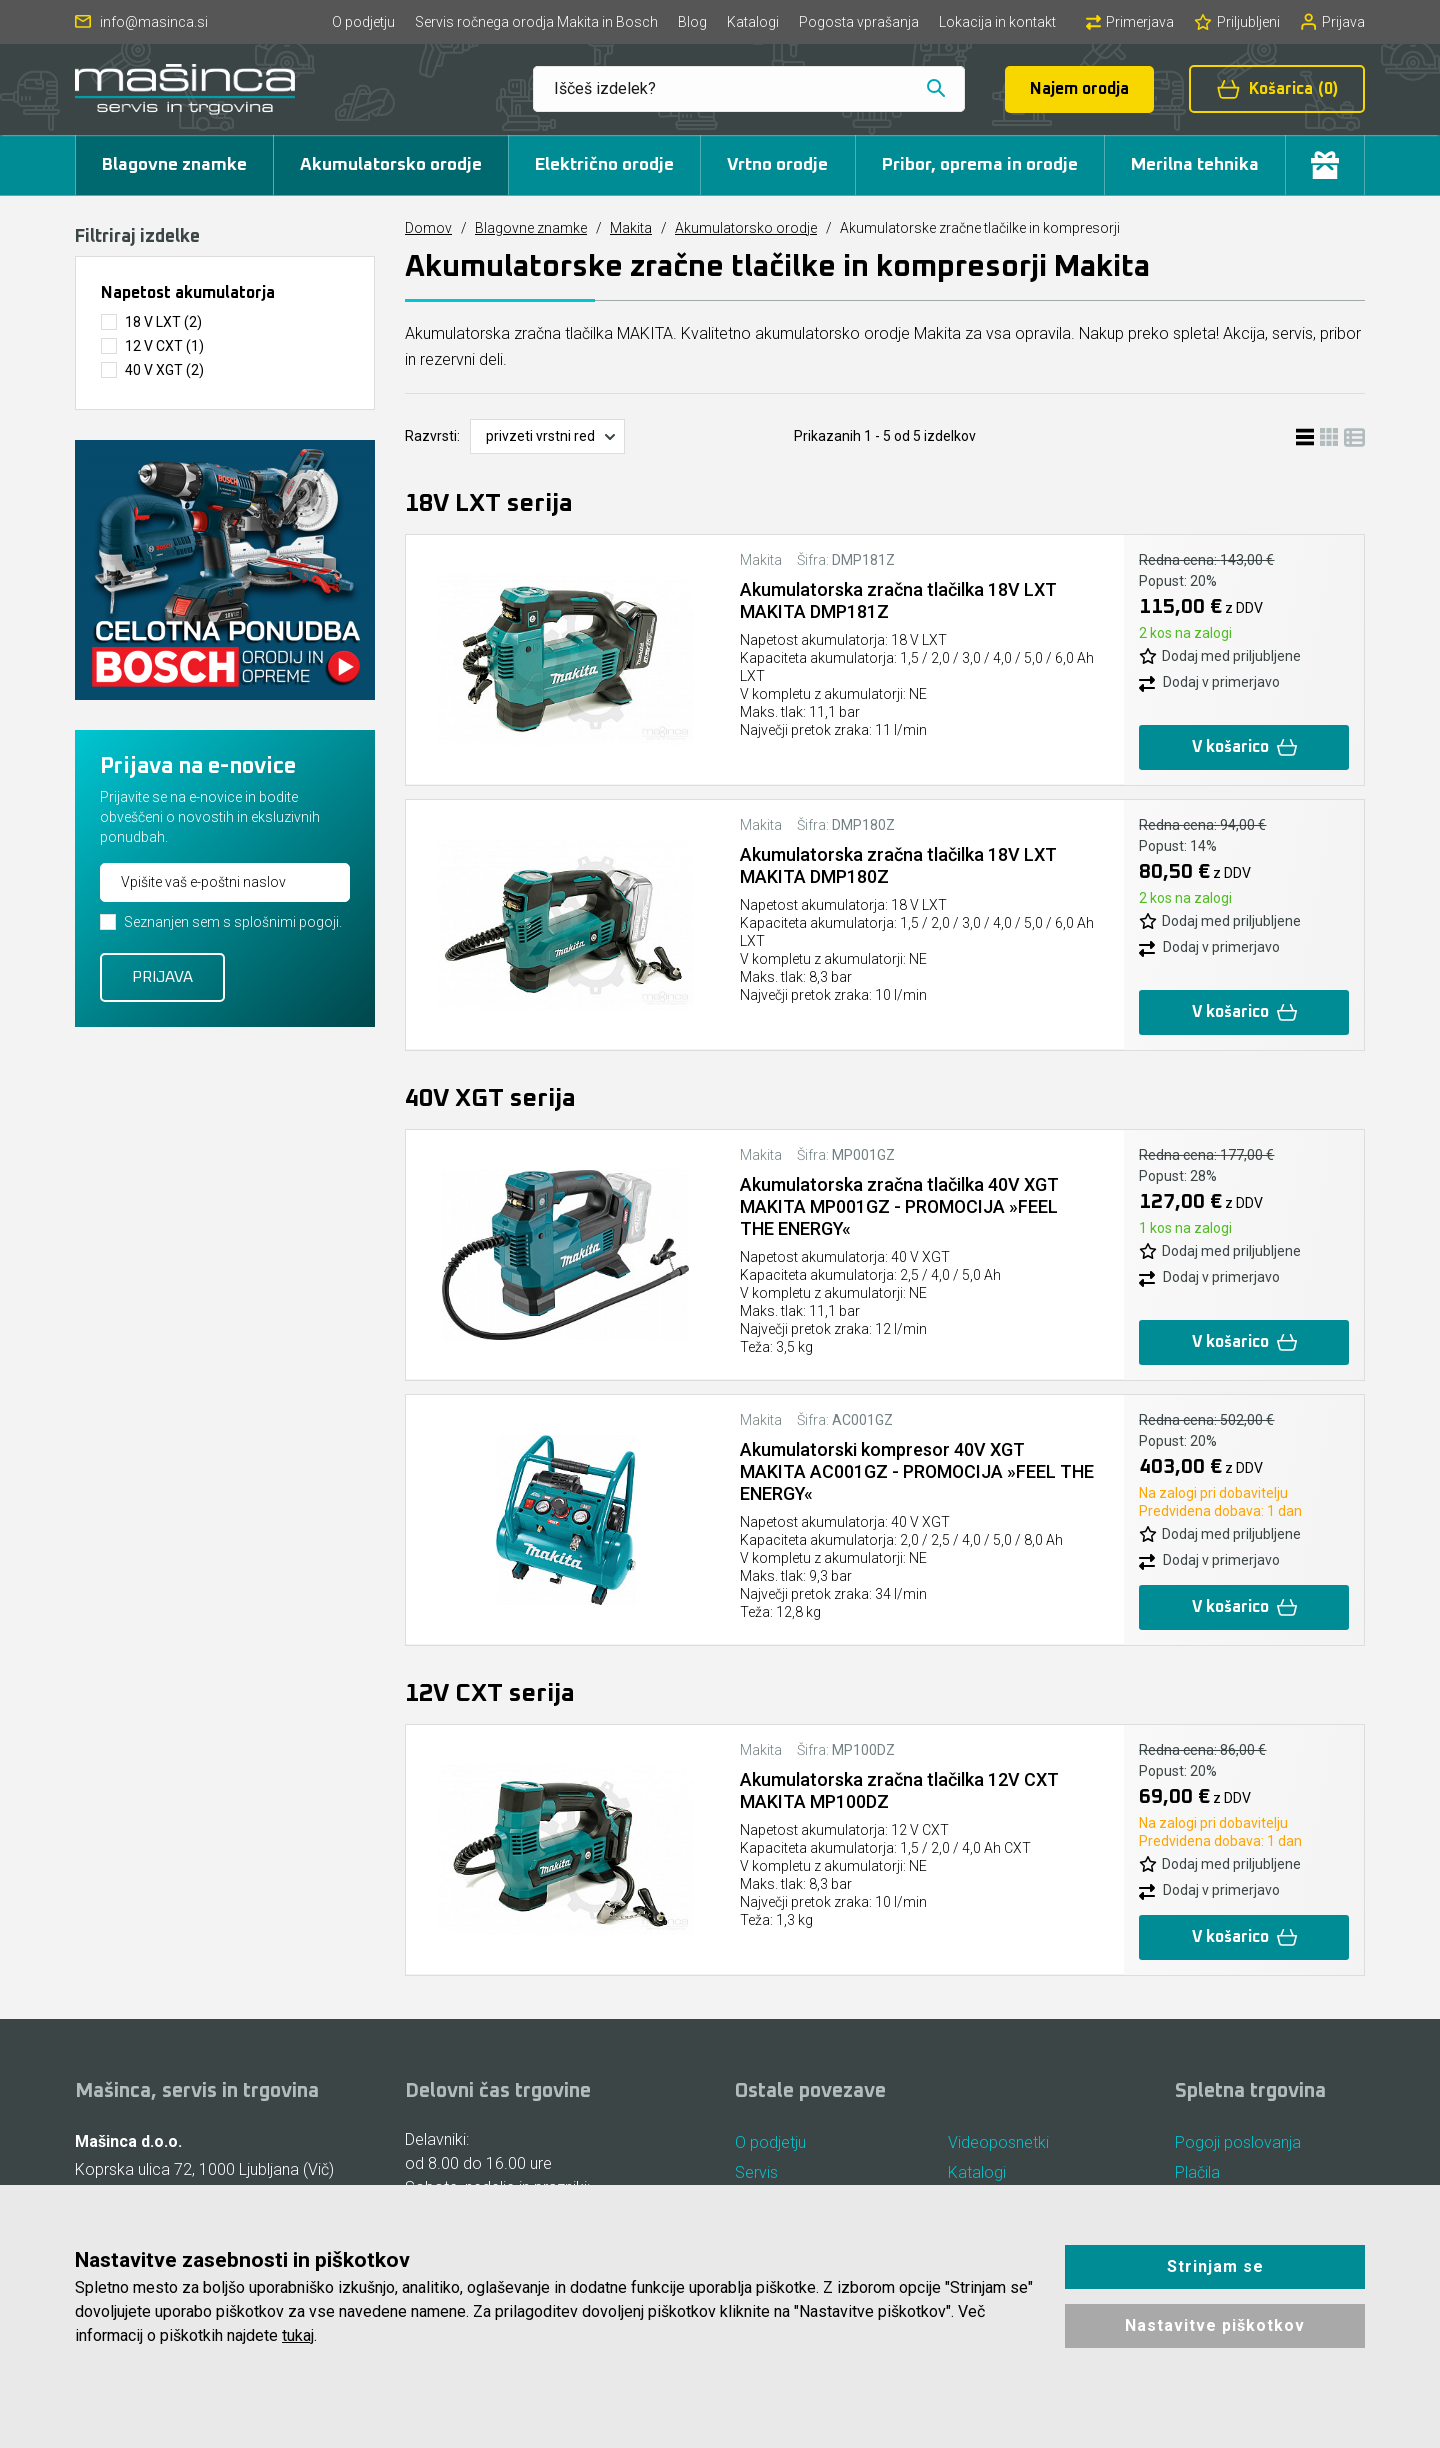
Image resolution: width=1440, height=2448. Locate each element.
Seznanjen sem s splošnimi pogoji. (233, 922)
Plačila (1197, 2172)
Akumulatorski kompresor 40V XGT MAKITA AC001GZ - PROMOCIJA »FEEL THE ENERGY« (899, 1471)
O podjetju (363, 22)
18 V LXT (163, 322)
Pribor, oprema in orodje (980, 165)
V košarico (1244, 747)
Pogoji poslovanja (1238, 2142)
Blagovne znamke (174, 165)
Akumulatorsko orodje (391, 165)
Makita (631, 228)
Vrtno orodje (777, 165)
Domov (428, 228)
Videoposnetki (998, 2142)
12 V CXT (164, 346)
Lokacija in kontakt (997, 22)
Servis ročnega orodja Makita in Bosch (536, 22)
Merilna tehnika (1195, 165)
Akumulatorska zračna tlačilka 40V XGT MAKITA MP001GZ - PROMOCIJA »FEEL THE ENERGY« (900, 1206)
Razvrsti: (432, 436)
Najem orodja (1079, 89)
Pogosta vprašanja (859, 22)
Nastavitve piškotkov (1215, 2325)
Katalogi (753, 22)
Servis (756, 2172)
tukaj (298, 2335)
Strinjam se (1215, 2266)
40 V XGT (164, 370)
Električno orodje (604, 165)
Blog (692, 22)
